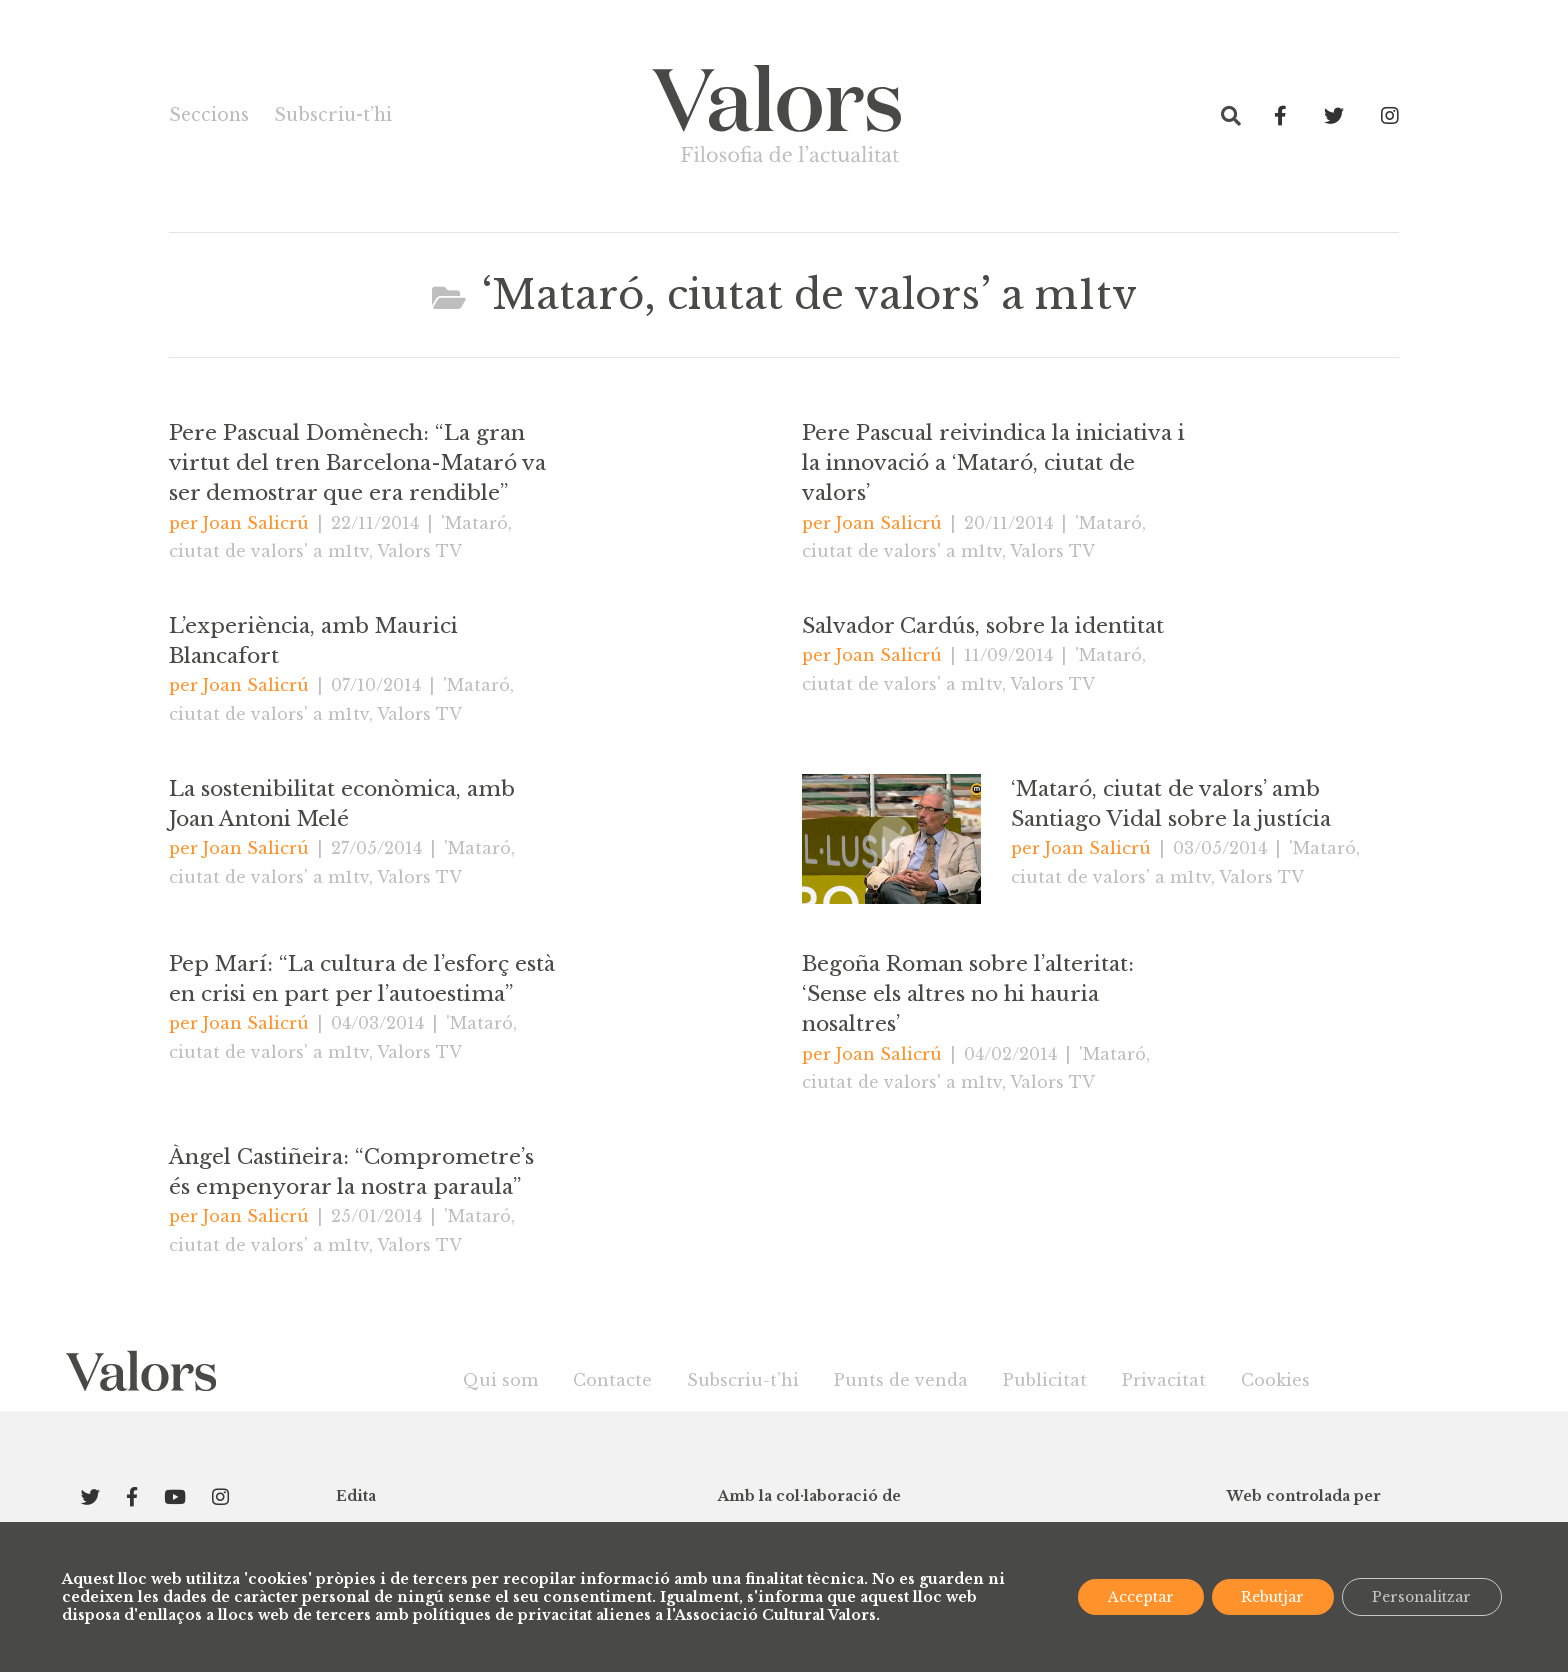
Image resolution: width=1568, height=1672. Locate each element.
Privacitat (1164, 1380)
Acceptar (1138, 1597)
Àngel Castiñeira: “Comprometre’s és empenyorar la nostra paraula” (351, 1172)
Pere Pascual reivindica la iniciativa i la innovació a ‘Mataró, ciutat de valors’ (993, 463)
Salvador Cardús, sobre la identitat (983, 626)
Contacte (612, 1380)
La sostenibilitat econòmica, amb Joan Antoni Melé (342, 804)
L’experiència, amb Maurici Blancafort (313, 641)
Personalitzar (1421, 1597)
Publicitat (1045, 1380)
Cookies (1275, 1380)
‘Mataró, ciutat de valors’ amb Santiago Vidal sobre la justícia (1171, 804)
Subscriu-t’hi (332, 115)
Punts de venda (901, 1380)
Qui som (500, 1380)
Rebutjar (1270, 1597)
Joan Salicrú (256, 523)
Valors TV (419, 551)
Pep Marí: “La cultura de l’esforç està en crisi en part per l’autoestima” (362, 979)
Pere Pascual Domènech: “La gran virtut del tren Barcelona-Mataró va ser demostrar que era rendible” (357, 463)
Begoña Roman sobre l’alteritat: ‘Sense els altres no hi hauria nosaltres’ (968, 994)
